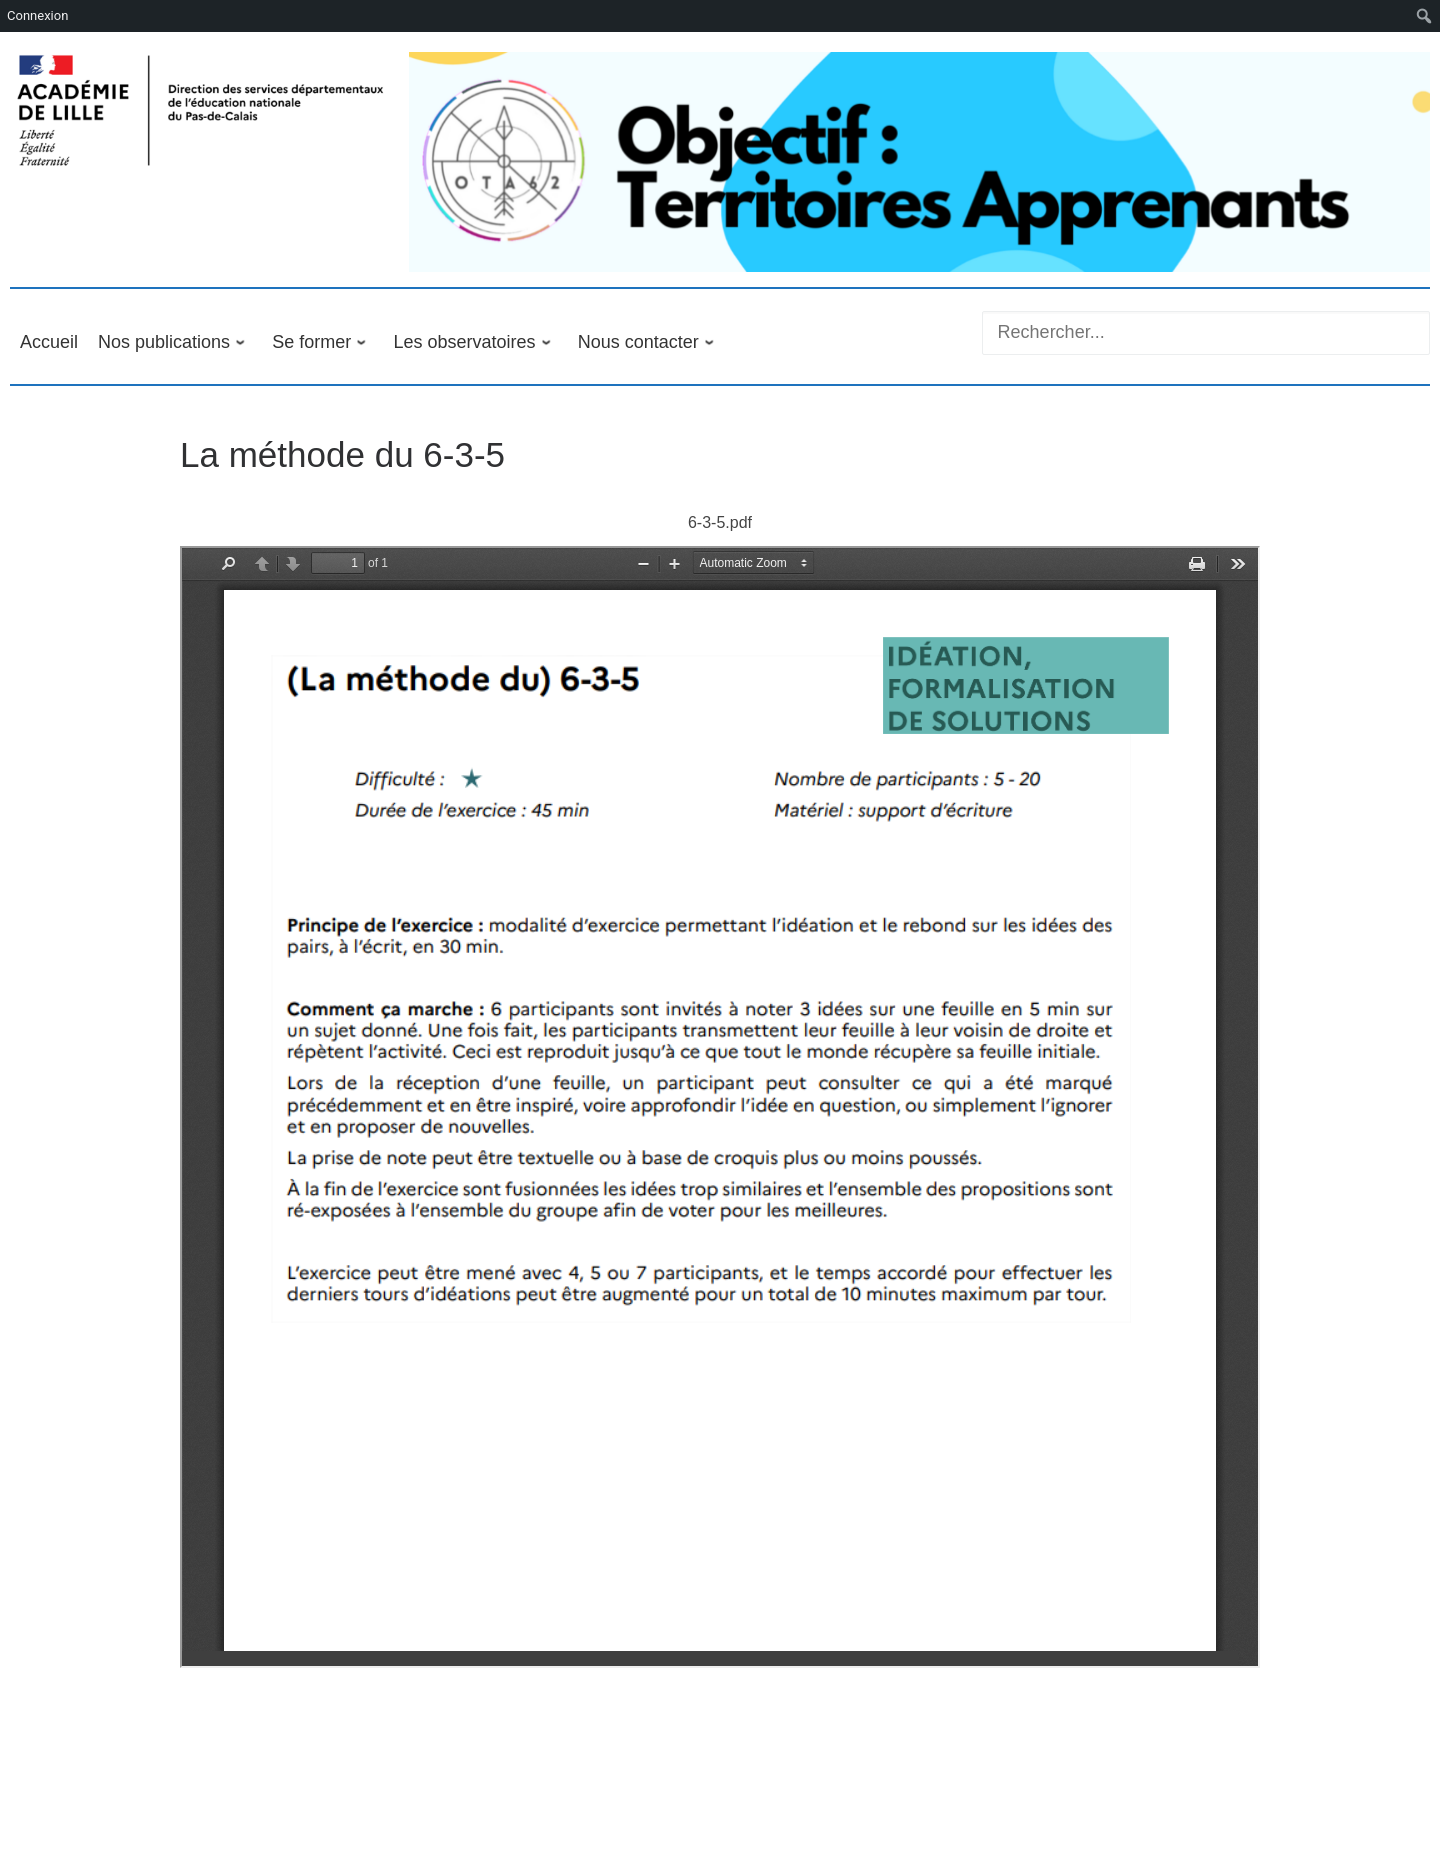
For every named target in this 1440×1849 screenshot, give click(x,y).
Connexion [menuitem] (37, 15)
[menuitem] (1424, 16)
